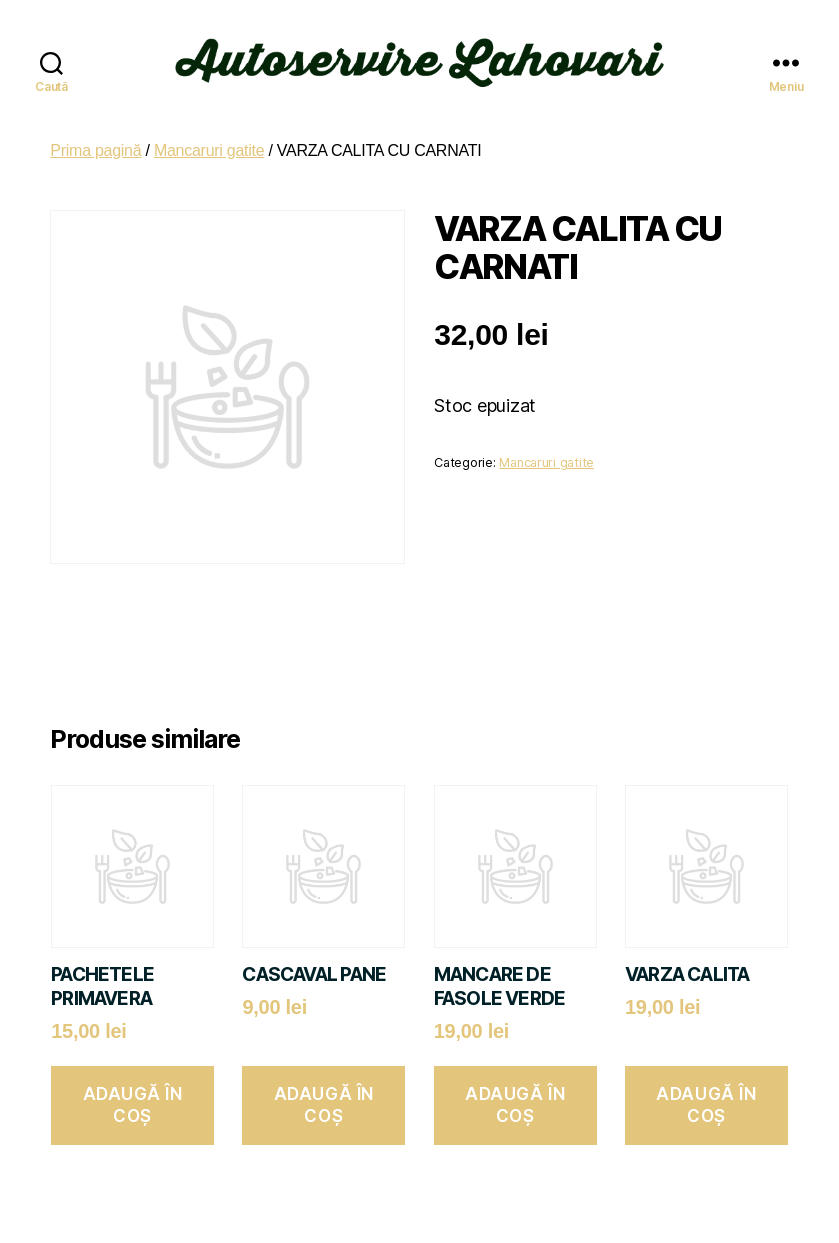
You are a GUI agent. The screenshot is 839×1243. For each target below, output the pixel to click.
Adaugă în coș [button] (133, 1095)
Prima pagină (95, 141)
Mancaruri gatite (209, 141)
